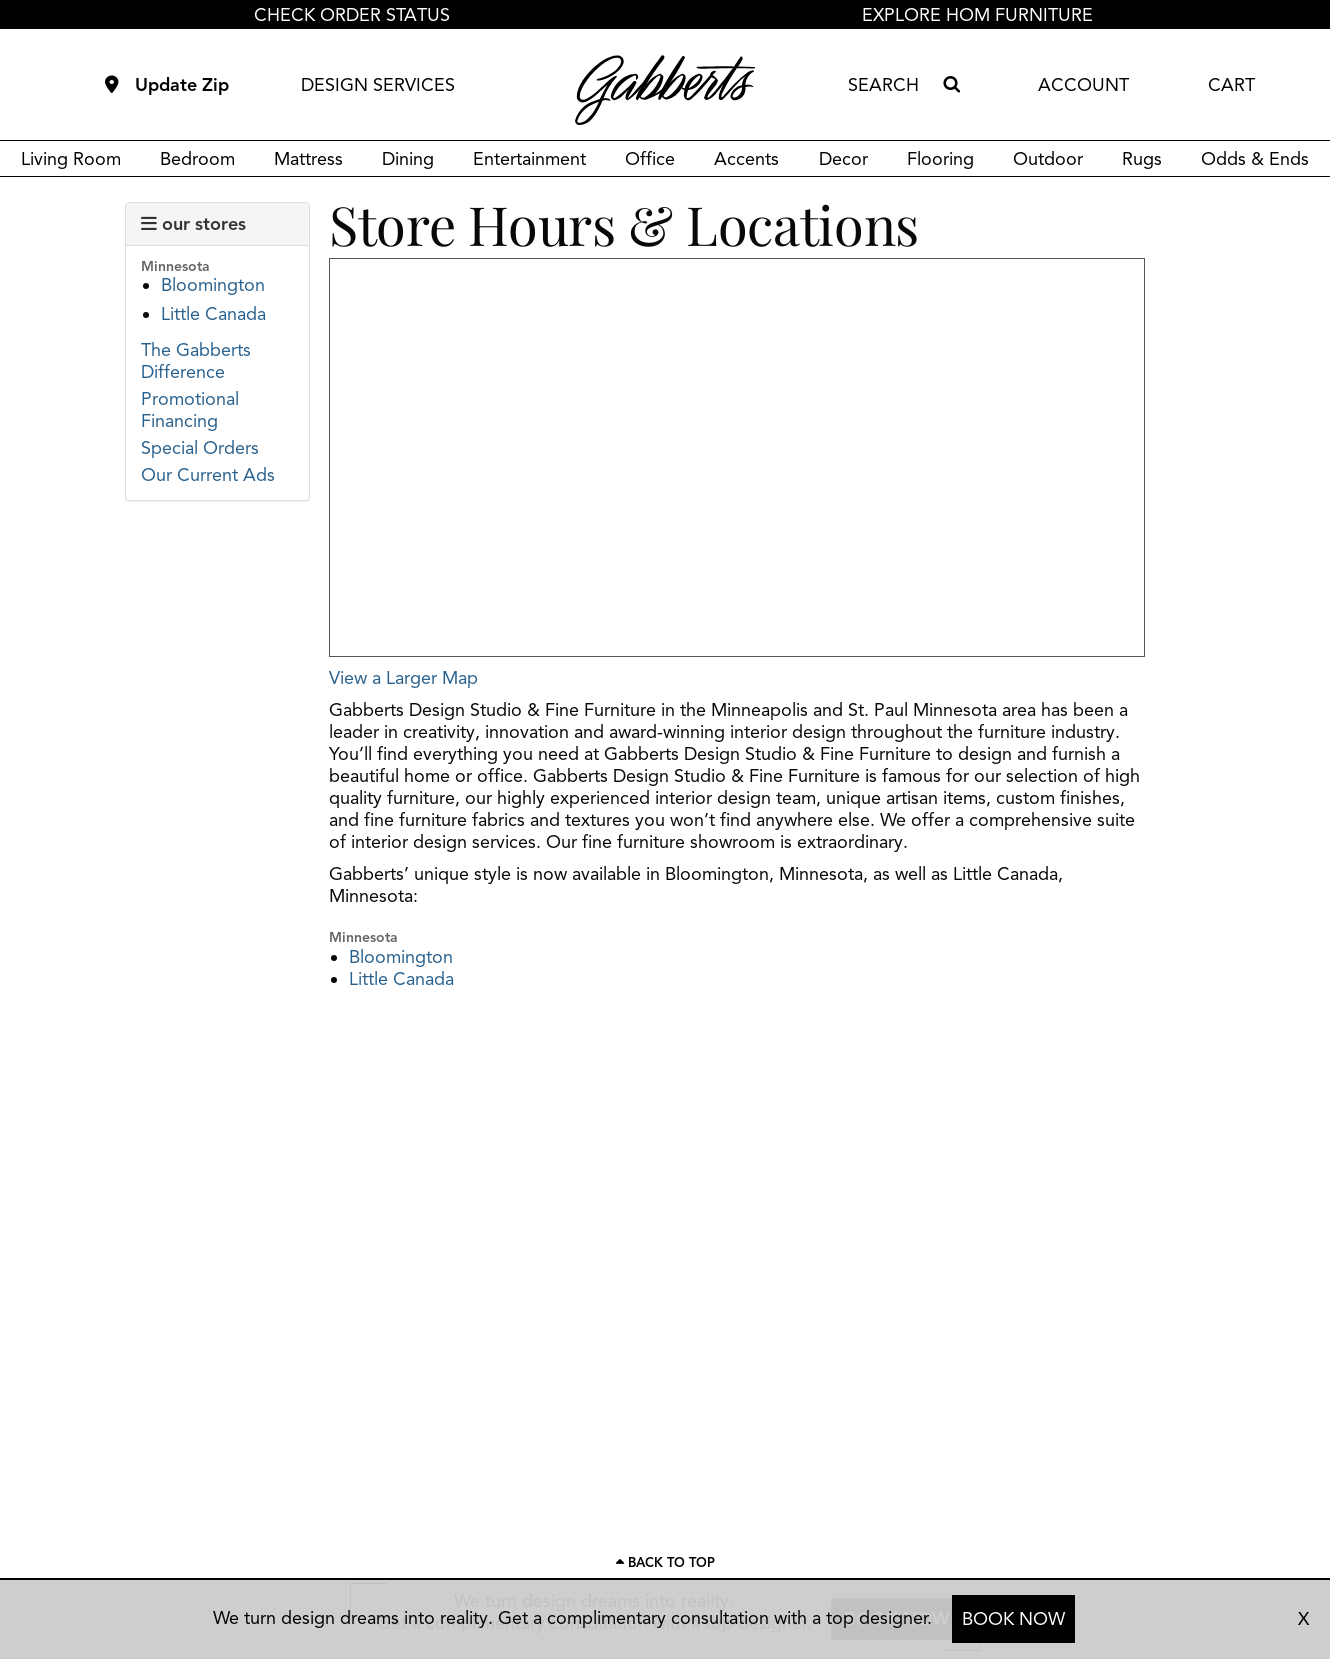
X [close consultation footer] (1303, 1619)
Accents (746, 159)
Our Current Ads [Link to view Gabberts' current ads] (208, 475)
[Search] (951, 85)
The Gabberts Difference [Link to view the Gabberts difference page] (196, 361)
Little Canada (213, 314)
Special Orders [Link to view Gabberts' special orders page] (200, 448)
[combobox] (891, 85)
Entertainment (529, 159)
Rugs (1142, 159)
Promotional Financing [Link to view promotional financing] (190, 410)
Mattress (308, 159)
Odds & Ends (1255, 159)
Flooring (940, 159)
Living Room (71, 159)
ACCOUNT (1083, 85)
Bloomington (213, 285)
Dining (408, 159)
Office (650, 159)
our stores (193, 224)
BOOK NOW (1013, 1619)
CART (1231, 85)
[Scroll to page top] (665, 1563)
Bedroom (197, 159)
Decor (843, 159)
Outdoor (1048, 159)
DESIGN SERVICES (378, 85)
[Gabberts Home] (665, 90)
